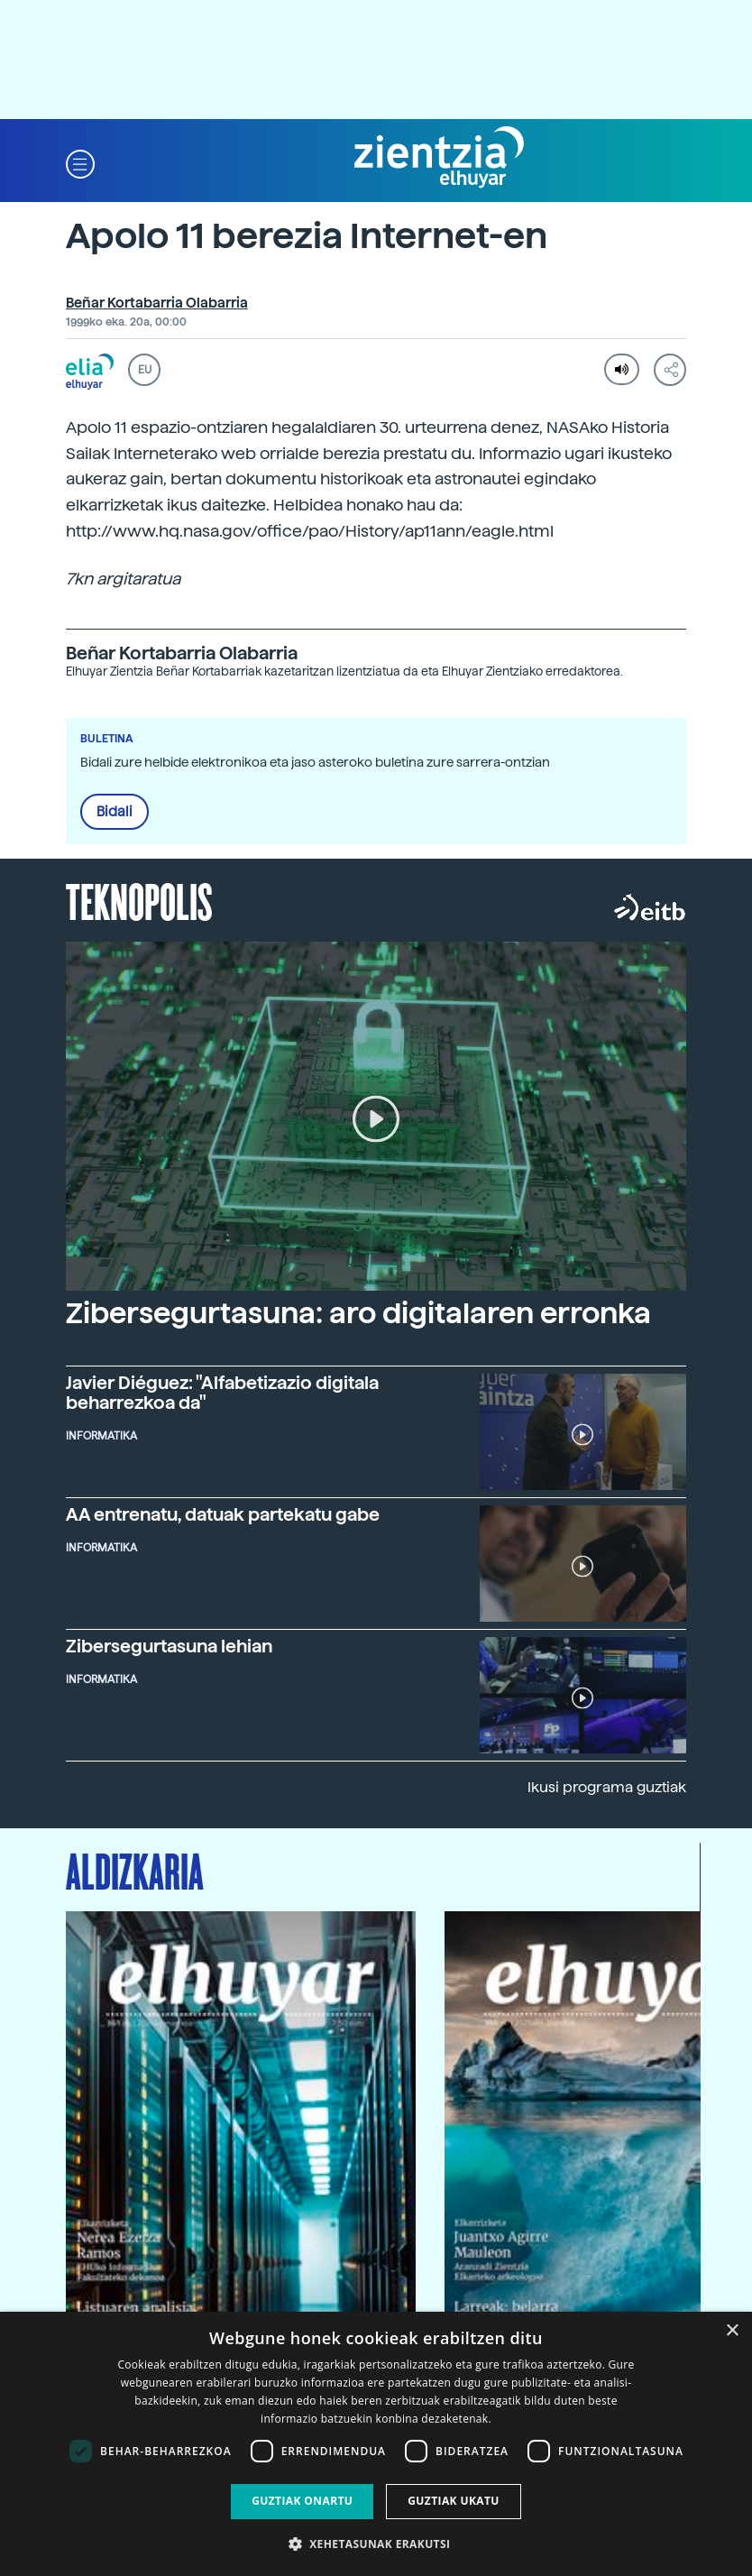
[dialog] (376, 2444)
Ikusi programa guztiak (606, 1787)
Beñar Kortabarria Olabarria (157, 303)
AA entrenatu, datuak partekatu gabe (223, 1514)
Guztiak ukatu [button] (454, 2500)
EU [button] (144, 369)
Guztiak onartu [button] (302, 2500)
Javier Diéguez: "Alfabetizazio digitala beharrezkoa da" (222, 1392)
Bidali (114, 812)
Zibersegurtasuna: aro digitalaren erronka (358, 1313)
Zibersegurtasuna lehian (169, 1646)
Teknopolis (139, 900)
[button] (80, 162)
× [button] (731, 2331)
